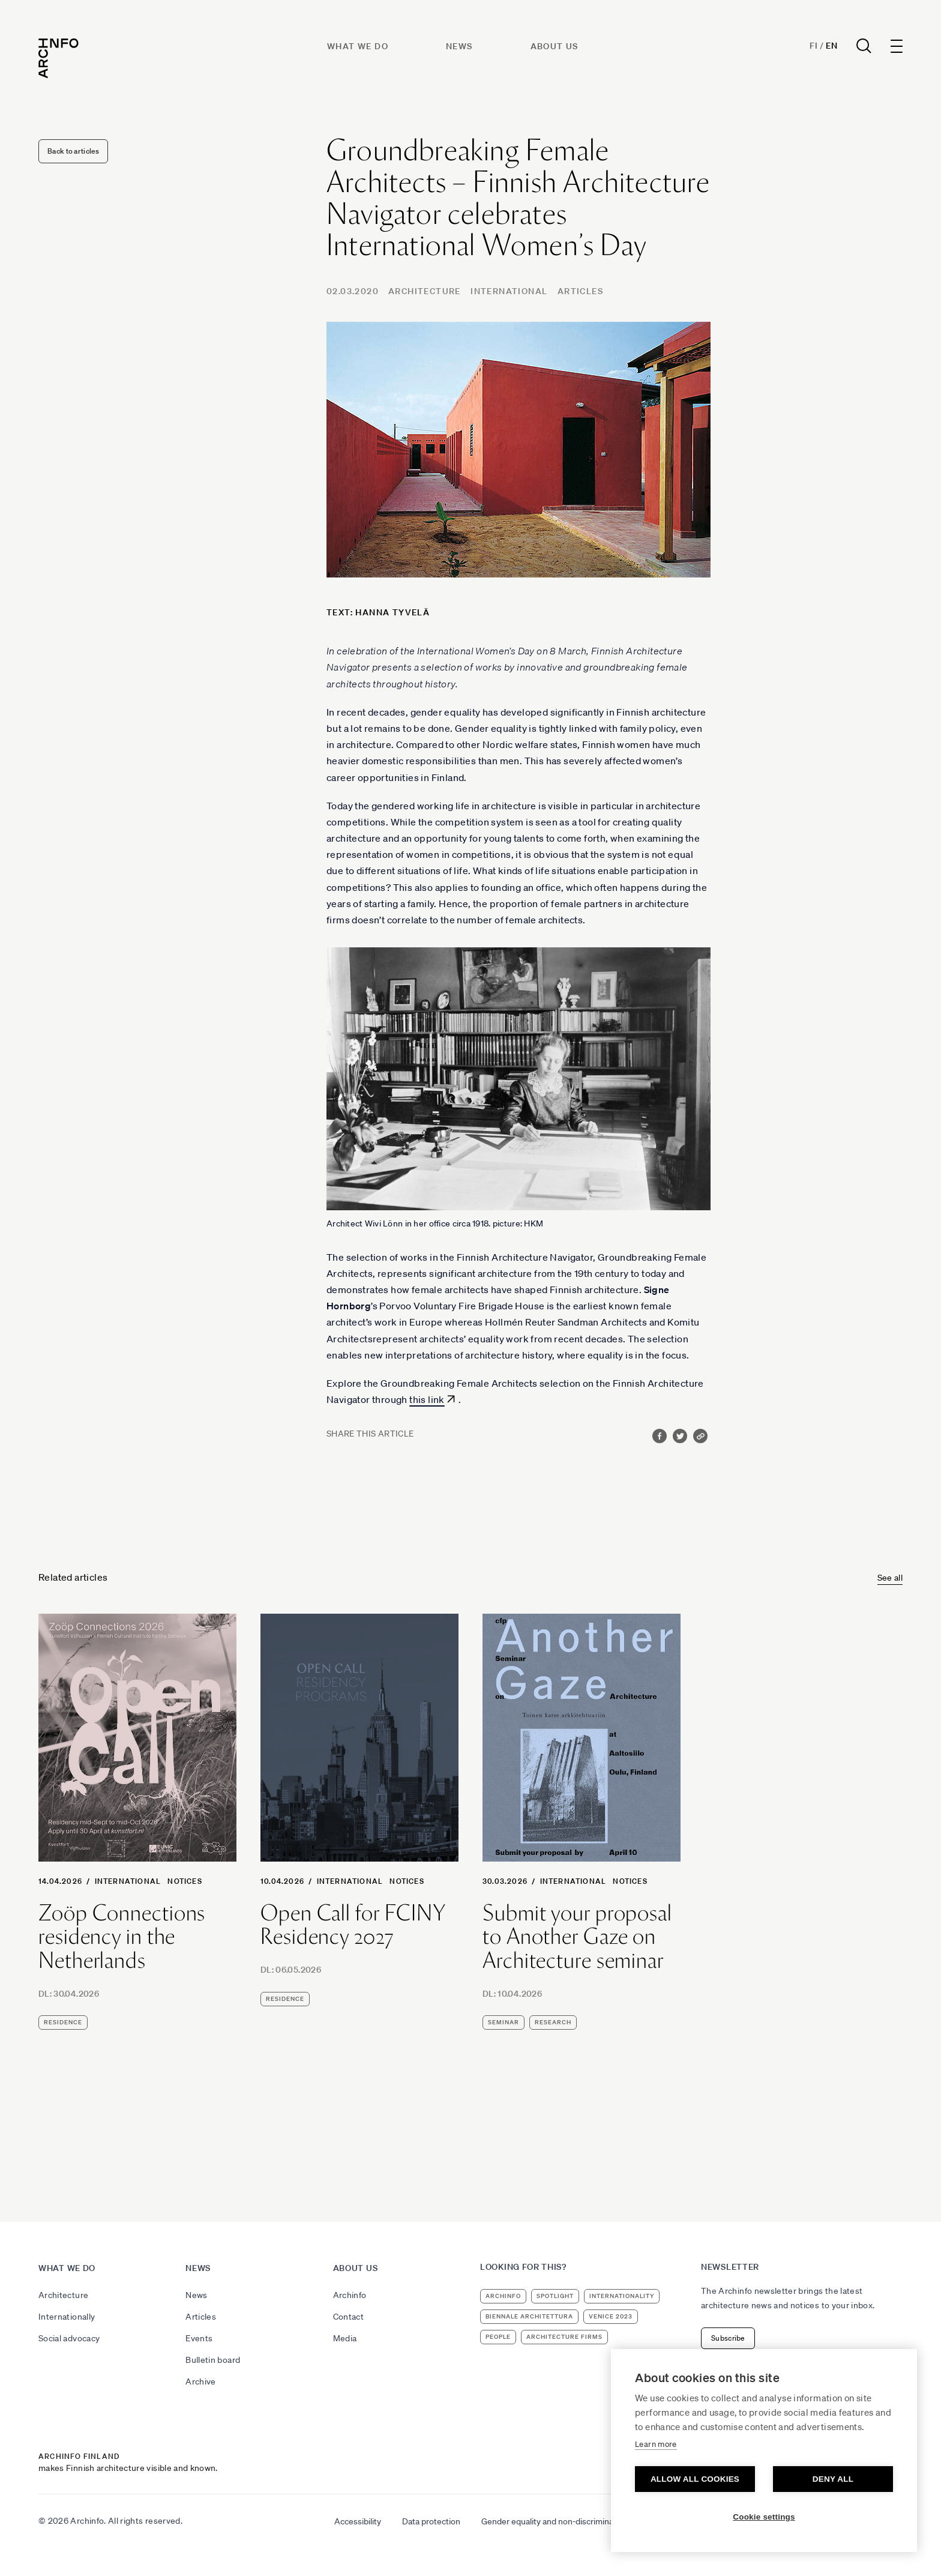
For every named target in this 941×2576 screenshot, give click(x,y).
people (498, 2336)
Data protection (431, 2521)
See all (890, 1577)
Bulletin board (212, 2359)
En (831, 45)
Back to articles (73, 151)
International (508, 291)
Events (198, 2338)
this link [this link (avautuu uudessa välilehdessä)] (427, 1399)
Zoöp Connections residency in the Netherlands (121, 1937)
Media (345, 2338)
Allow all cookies (695, 2479)
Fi (813, 45)
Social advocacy (69, 2338)
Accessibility (357, 2521)
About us (555, 46)
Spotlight (555, 2295)
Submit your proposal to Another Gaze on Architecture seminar (577, 1937)
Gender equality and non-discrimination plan (563, 2521)
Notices (184, 1881)
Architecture (424, 291)
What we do (357, 46)
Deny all (833, 2479)
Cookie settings (764, 2516)
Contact (348, 2316)
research (553, 2022)
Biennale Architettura (529, 2316)
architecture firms (564, 2336)
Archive (200, 2381)
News (459, 46)
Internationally (66, 2316)
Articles (580, 291)
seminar (503, 2022)
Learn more (656, 2444)
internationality (621, 2295)
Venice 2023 (611, 2316)
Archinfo (350, 2295)
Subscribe (728, 2338)
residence (63, 2022)
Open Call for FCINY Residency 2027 (353, 1925)
